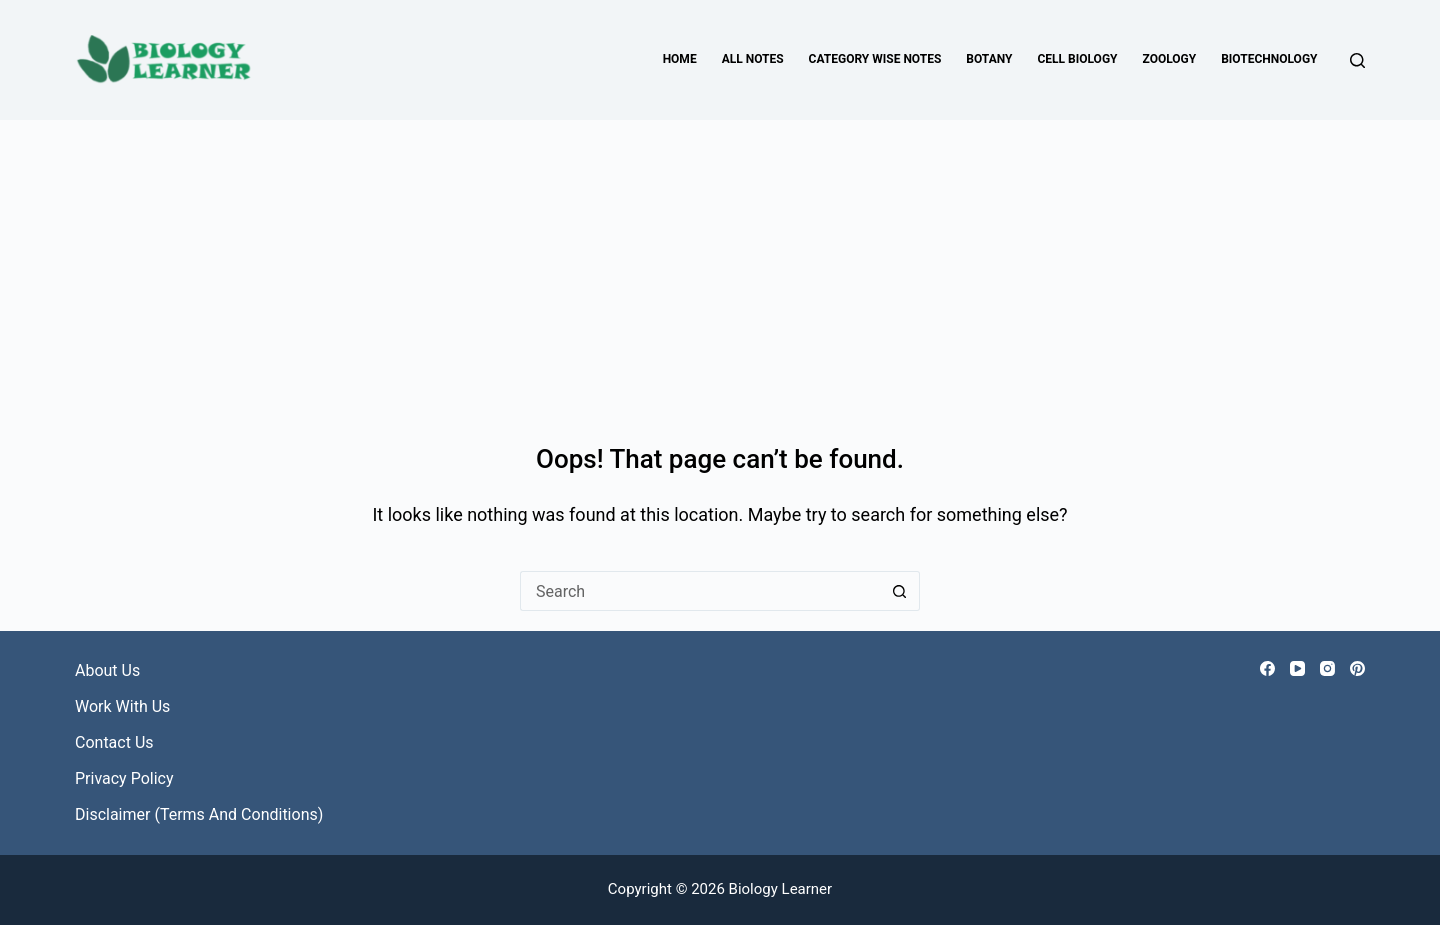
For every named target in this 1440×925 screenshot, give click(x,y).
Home (680, 59)
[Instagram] (1327, 668)
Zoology (1170, 59)
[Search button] (900, 591)
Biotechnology (1269, 59)
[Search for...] (700, 591)
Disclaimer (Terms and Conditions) (199, 814)
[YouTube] (1297, 668)
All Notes (753, 59)
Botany (989, 59)
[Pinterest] (1357, 668)
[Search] (1357, 60)
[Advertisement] (720, 270)
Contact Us (114, 742)
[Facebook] (1267, 668)
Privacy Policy (124, 778)
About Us (107, 670)
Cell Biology (1077, 59)
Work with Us (122, 706)
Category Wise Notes (875, 59)
